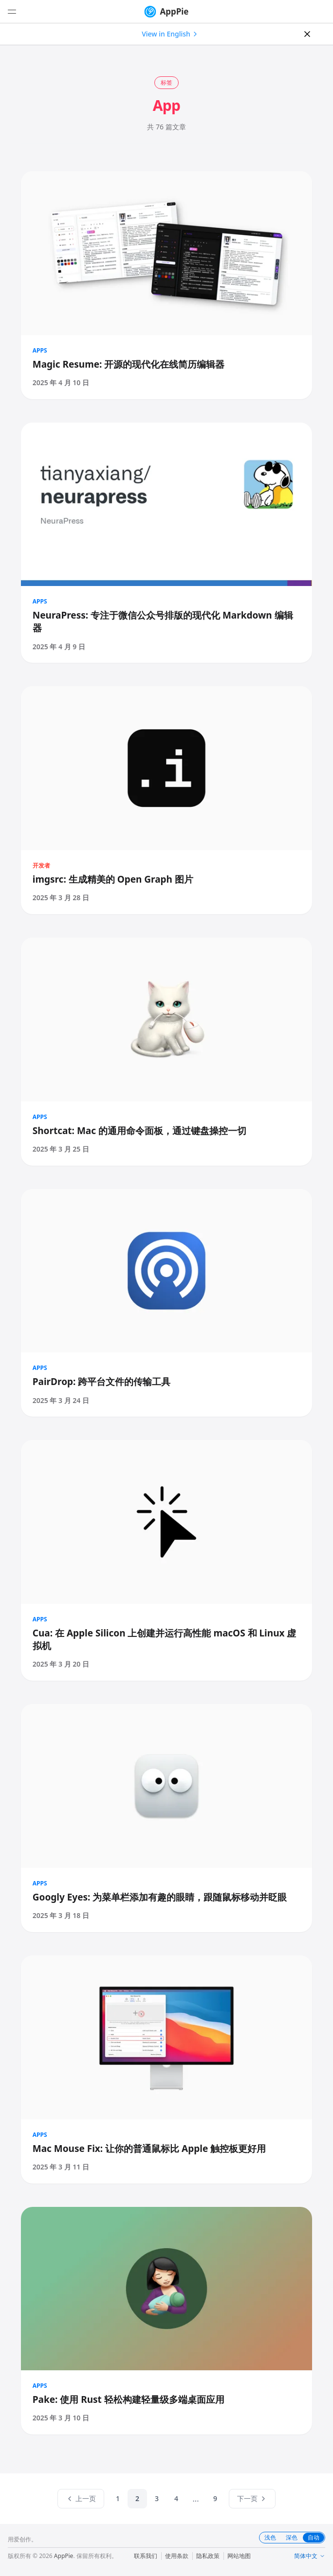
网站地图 (239, 2556)
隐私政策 (208, 2556)
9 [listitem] (215, 2498)
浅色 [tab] (270, 2537)
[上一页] (80, 2498)
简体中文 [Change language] (309, 2556)
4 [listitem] (176, 2498)
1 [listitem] (118, 2498)
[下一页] (252, 2498)
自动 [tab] (313, 2537)
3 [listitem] (157, 2498)
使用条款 (176, 2556)
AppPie (166, 12)
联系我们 (145, 2556)
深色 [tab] (291, 2537)
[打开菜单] (11, 11)
